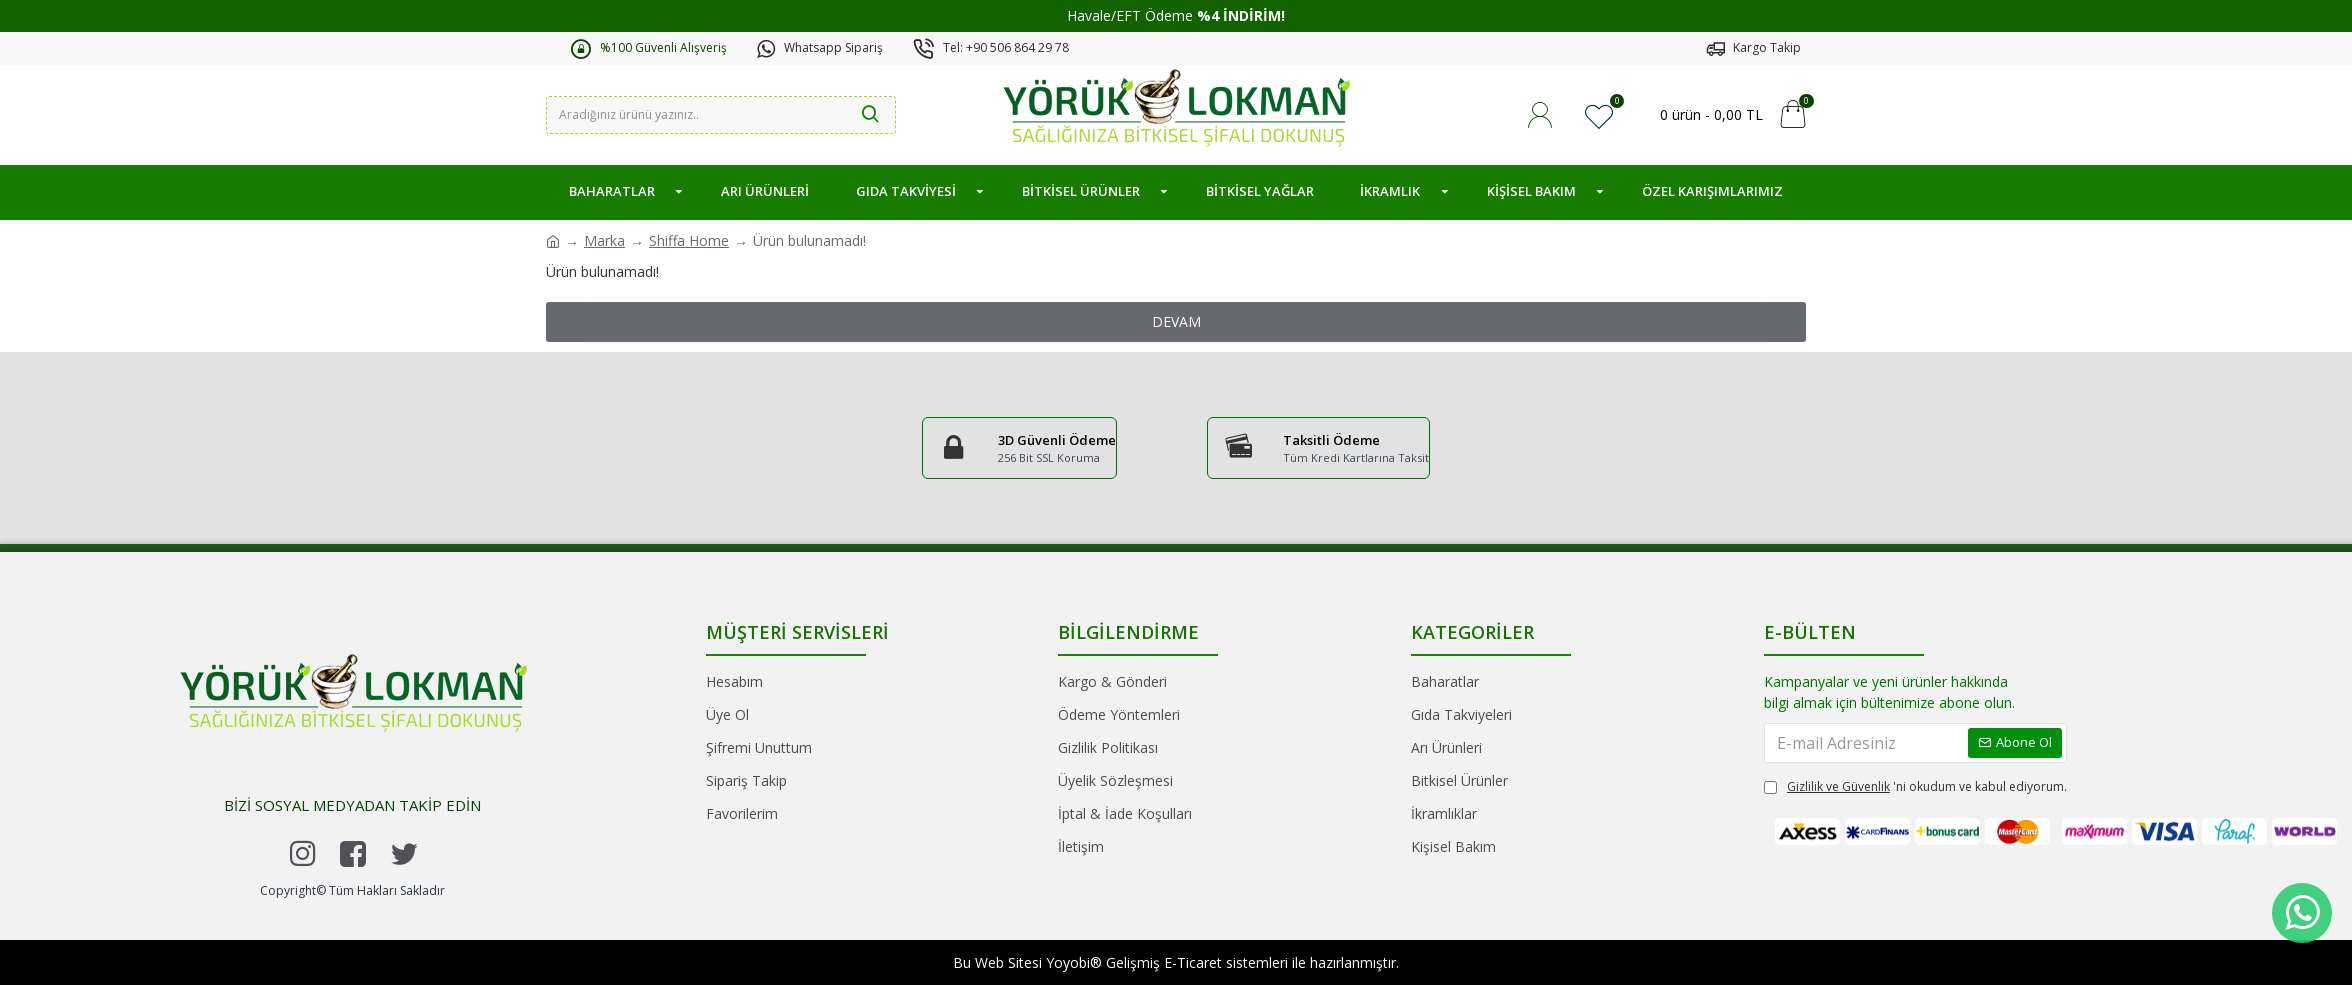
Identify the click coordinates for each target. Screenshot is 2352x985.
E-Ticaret (1193, 962)
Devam (1176, 321)
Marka (604, 240)
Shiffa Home (689, 240)
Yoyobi (1068, 962)
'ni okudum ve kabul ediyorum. (1915, 818)
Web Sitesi (1008, 962)
